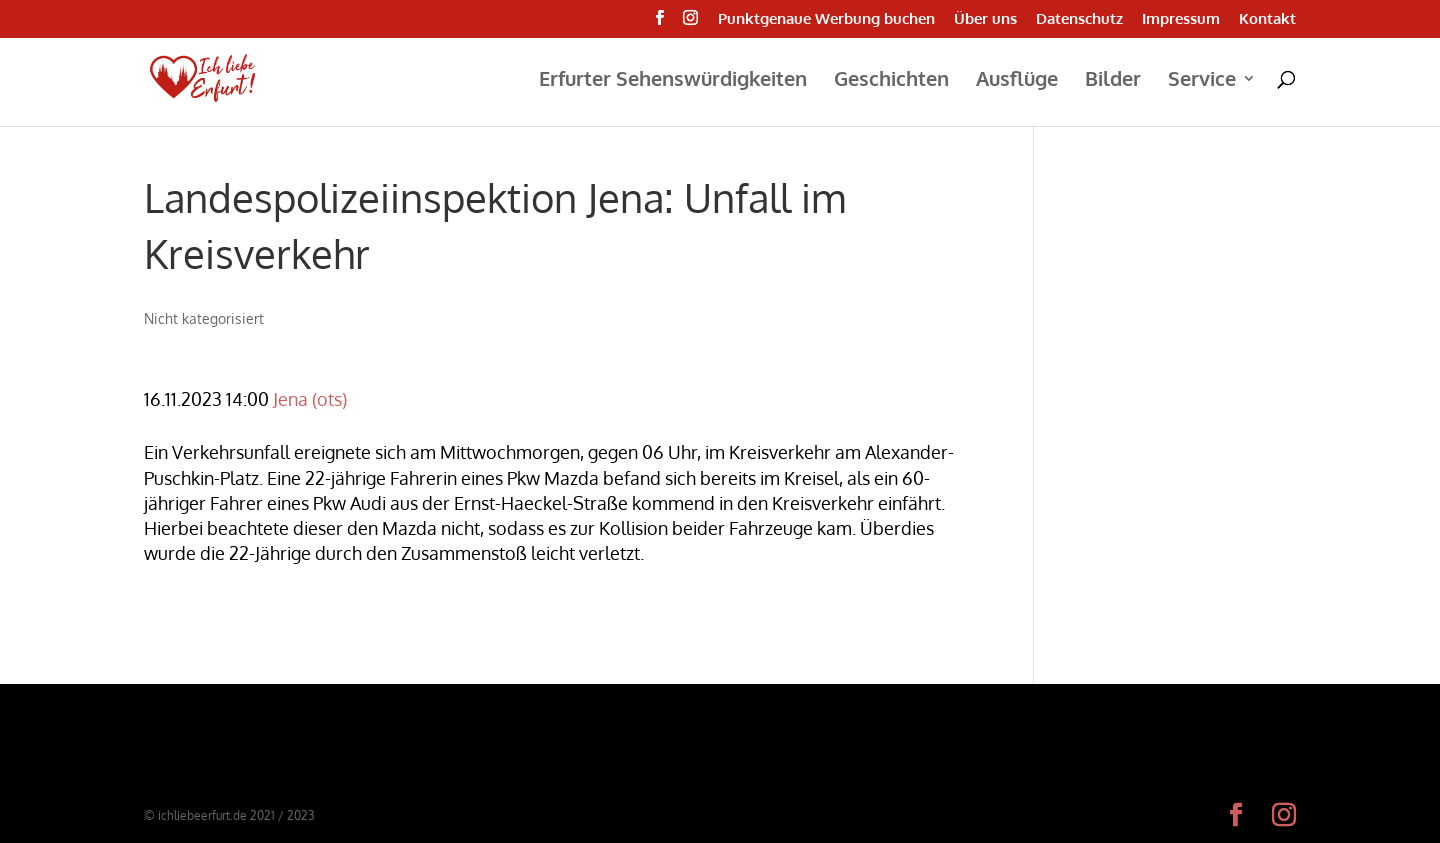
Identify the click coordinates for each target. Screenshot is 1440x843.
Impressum (1181, 19)
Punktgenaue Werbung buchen (826, 19)
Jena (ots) (310, 399)
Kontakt (1267, 19)
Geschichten (891, 81)
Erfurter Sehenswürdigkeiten (673, 81)
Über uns (985, 19)
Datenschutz (1079, 19)
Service (1202, 81)
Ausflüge (1017, 81)
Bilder (1113, 81)
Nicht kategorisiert (204, 318)
